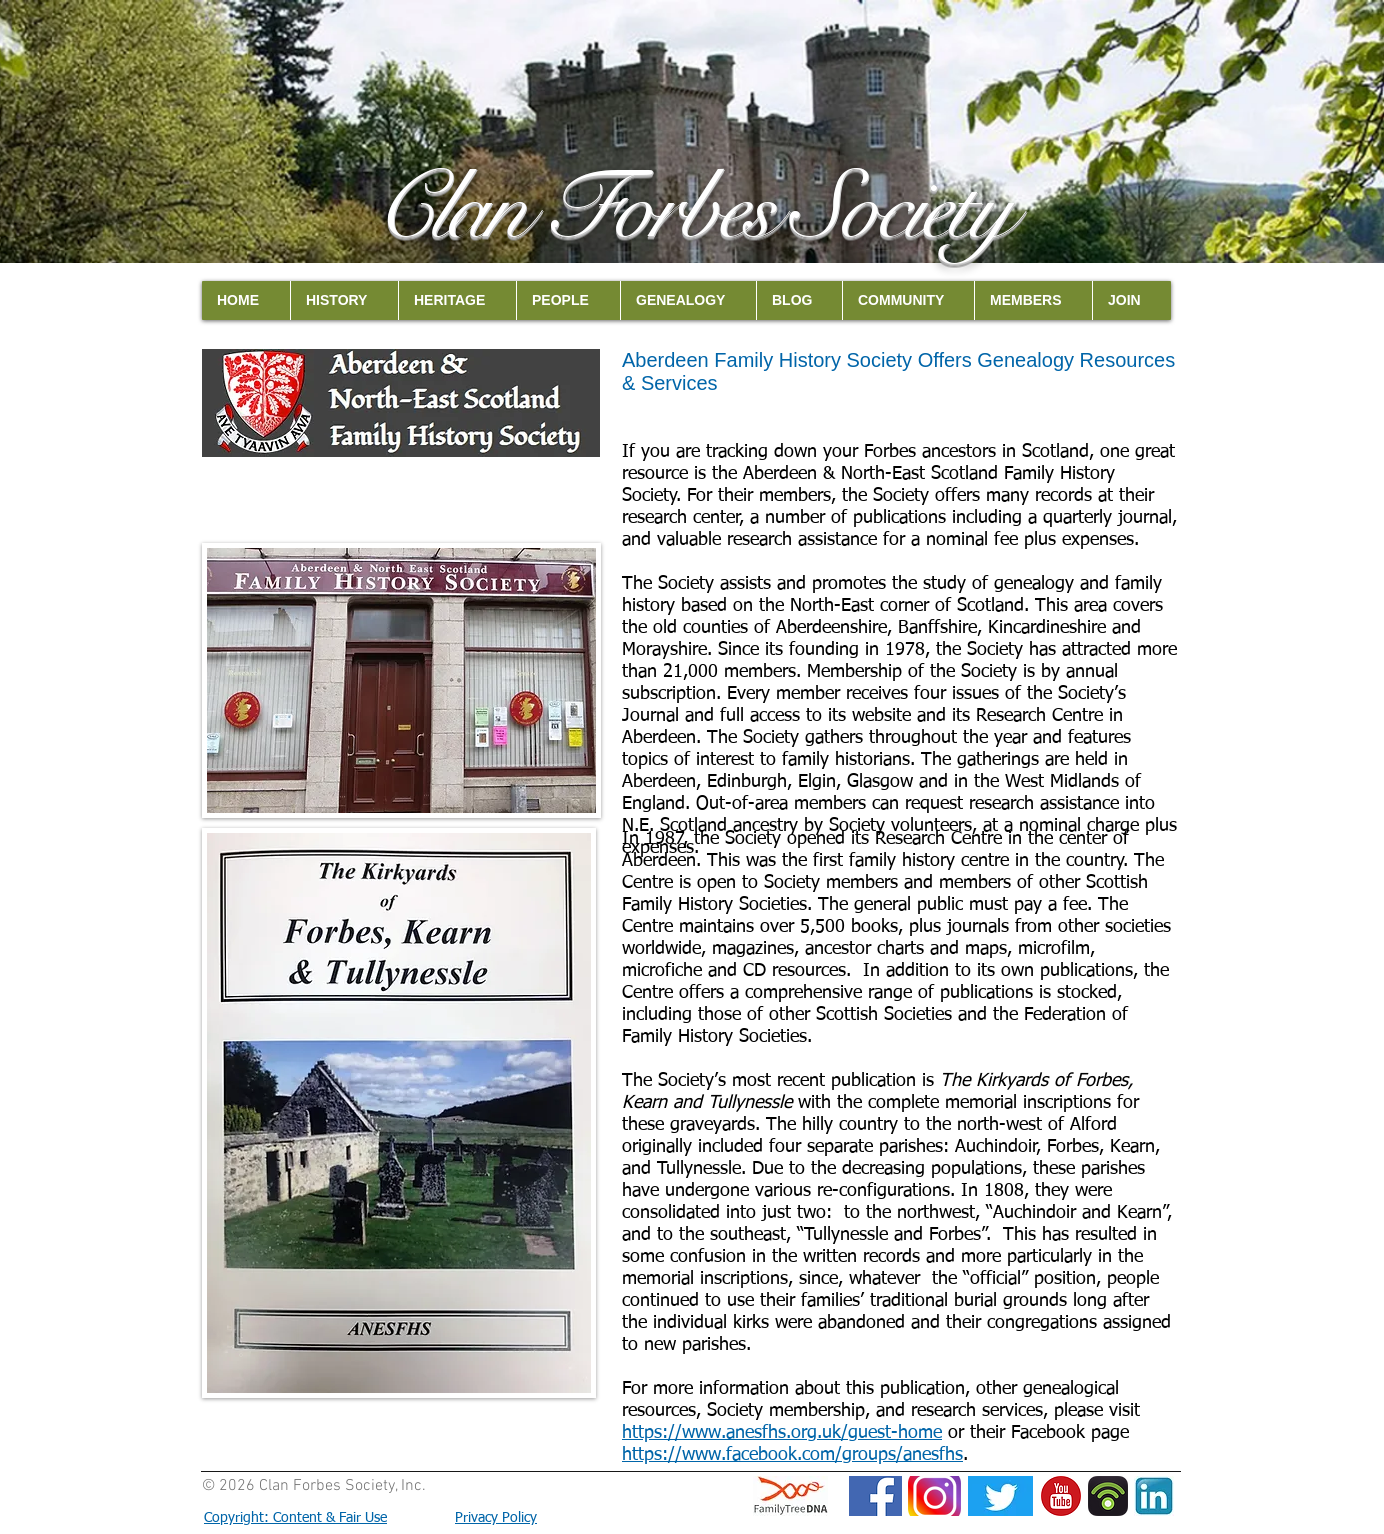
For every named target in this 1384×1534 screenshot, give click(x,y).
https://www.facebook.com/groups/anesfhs (792, 1455)
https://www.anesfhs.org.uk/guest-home (782, 1433)
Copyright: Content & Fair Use (295, 1518)
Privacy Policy (496, 1518)
